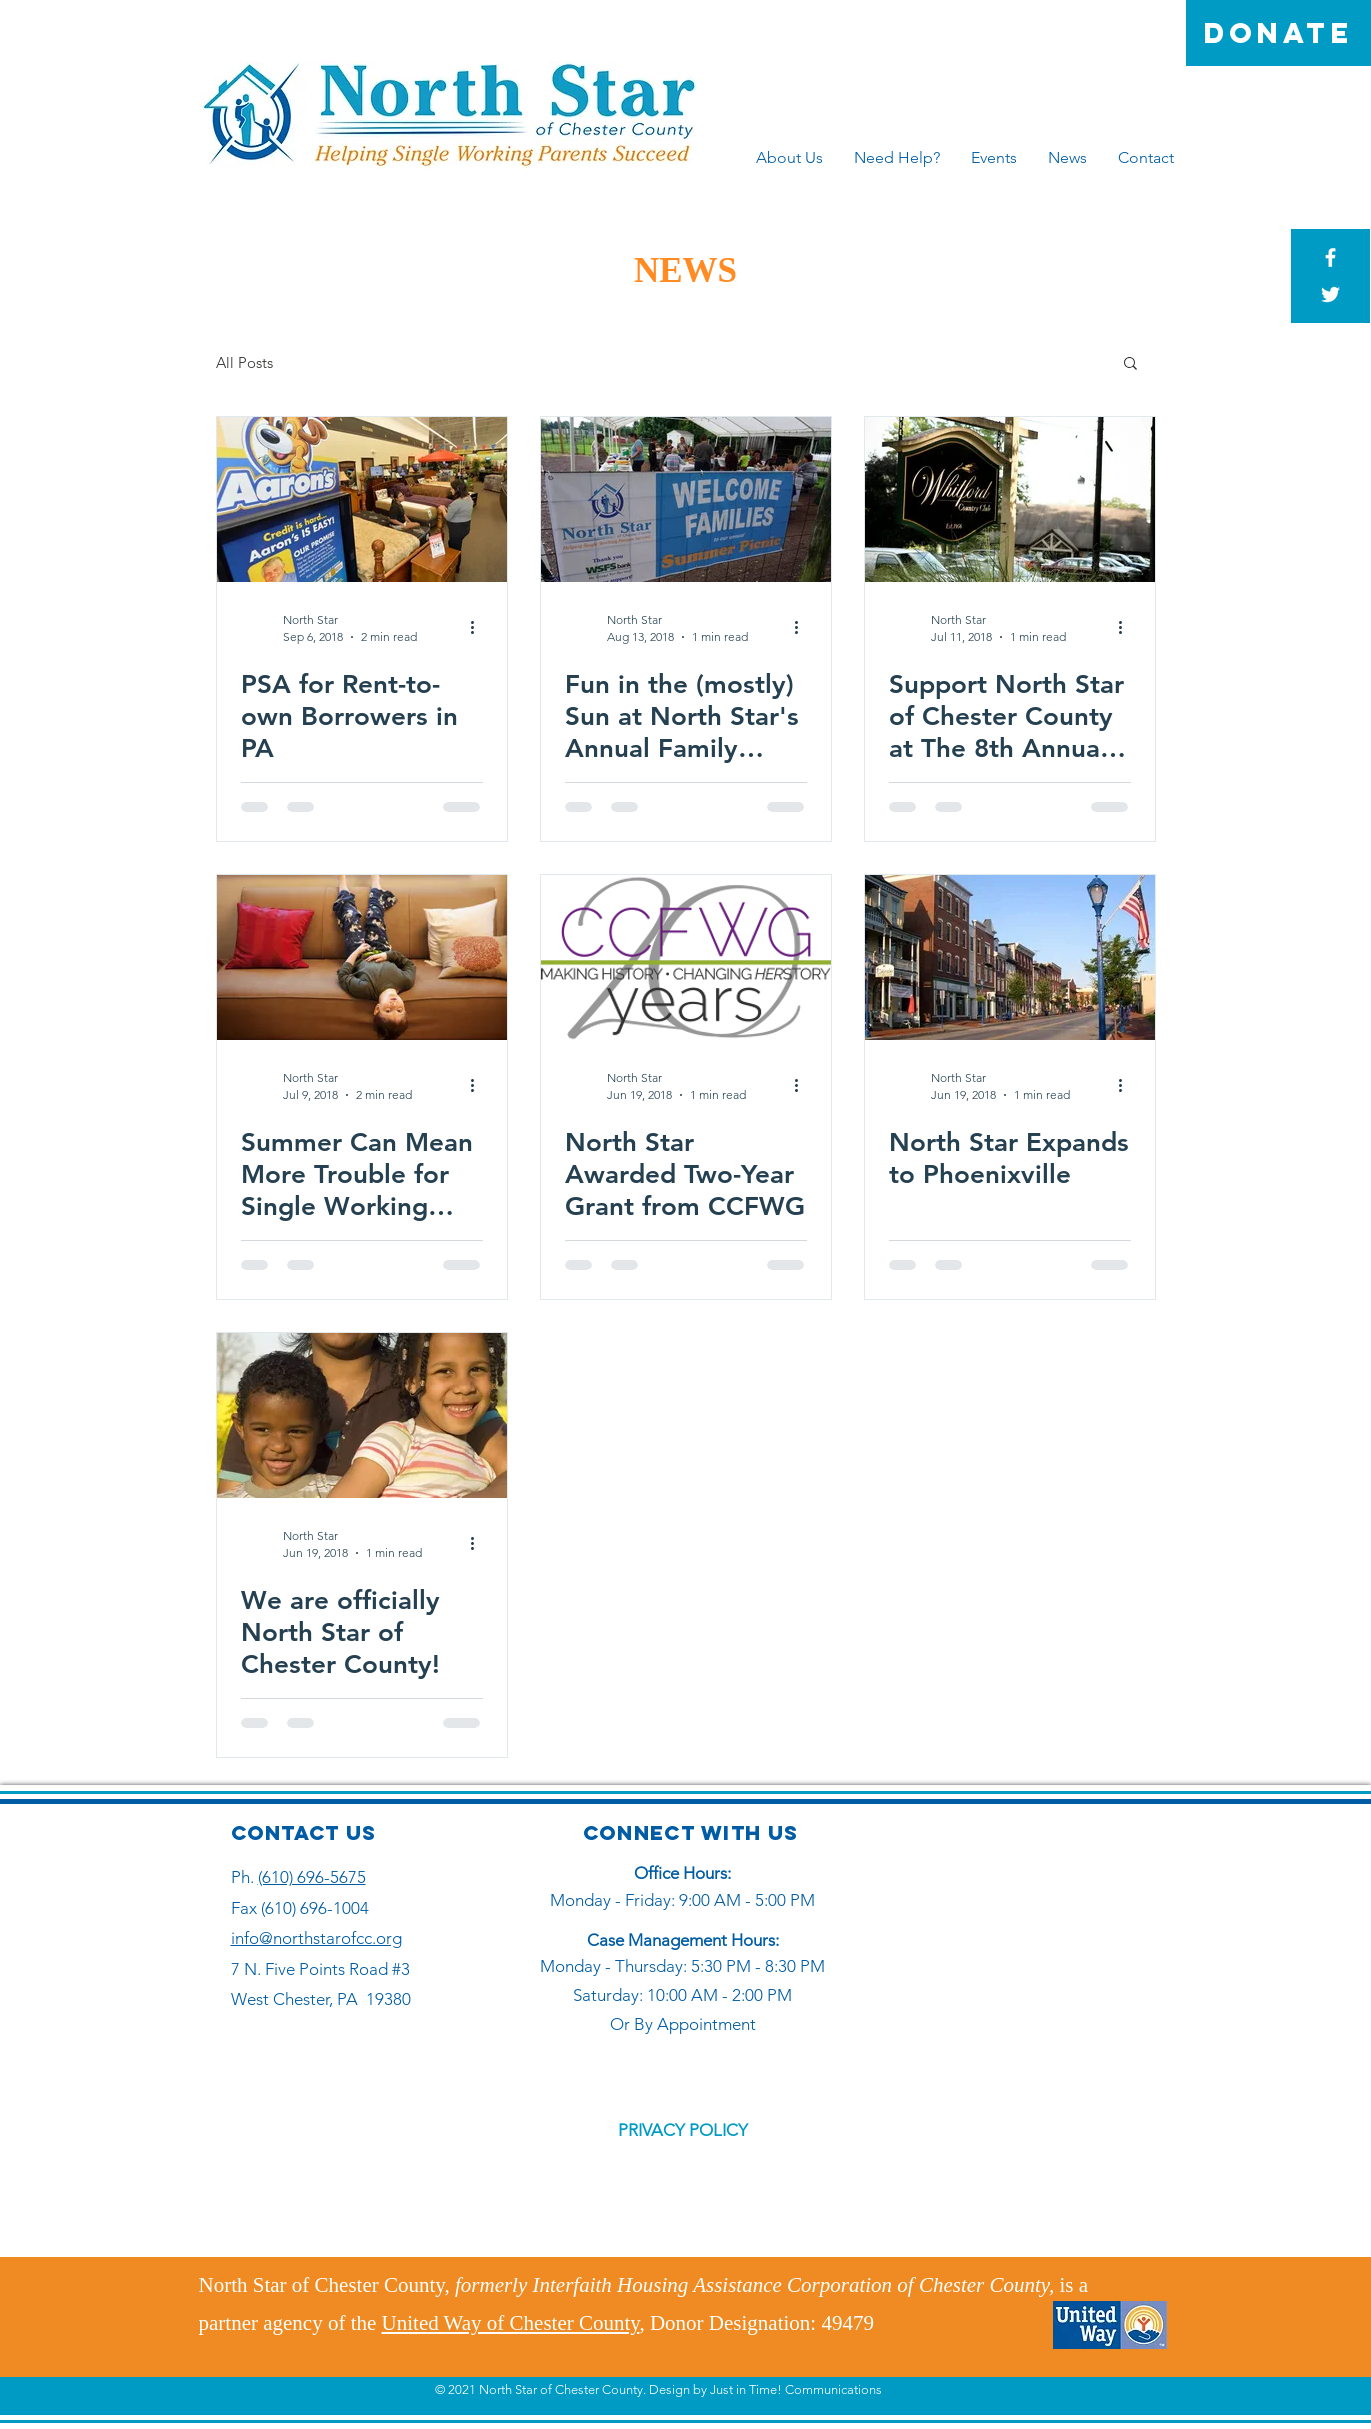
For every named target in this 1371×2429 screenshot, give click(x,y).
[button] (1130, 364)
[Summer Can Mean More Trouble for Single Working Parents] (362, 957)
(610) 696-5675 (312, 1877)
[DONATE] (1278, 33)
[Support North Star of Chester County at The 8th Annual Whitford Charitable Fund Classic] (1010, 499)
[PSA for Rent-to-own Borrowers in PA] (362, 499)
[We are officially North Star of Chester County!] (362, 1415)
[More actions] (480, 627)
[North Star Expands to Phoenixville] (1010, 957)
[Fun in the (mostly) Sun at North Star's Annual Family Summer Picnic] (686, 499)
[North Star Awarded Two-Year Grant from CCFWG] (686, 957)
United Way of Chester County (511, 2323)
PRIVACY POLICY (683, 2130)
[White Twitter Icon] (1330, 294)
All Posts (244, 362)
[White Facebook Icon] (1330, 257)
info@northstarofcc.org (316, 1938)
